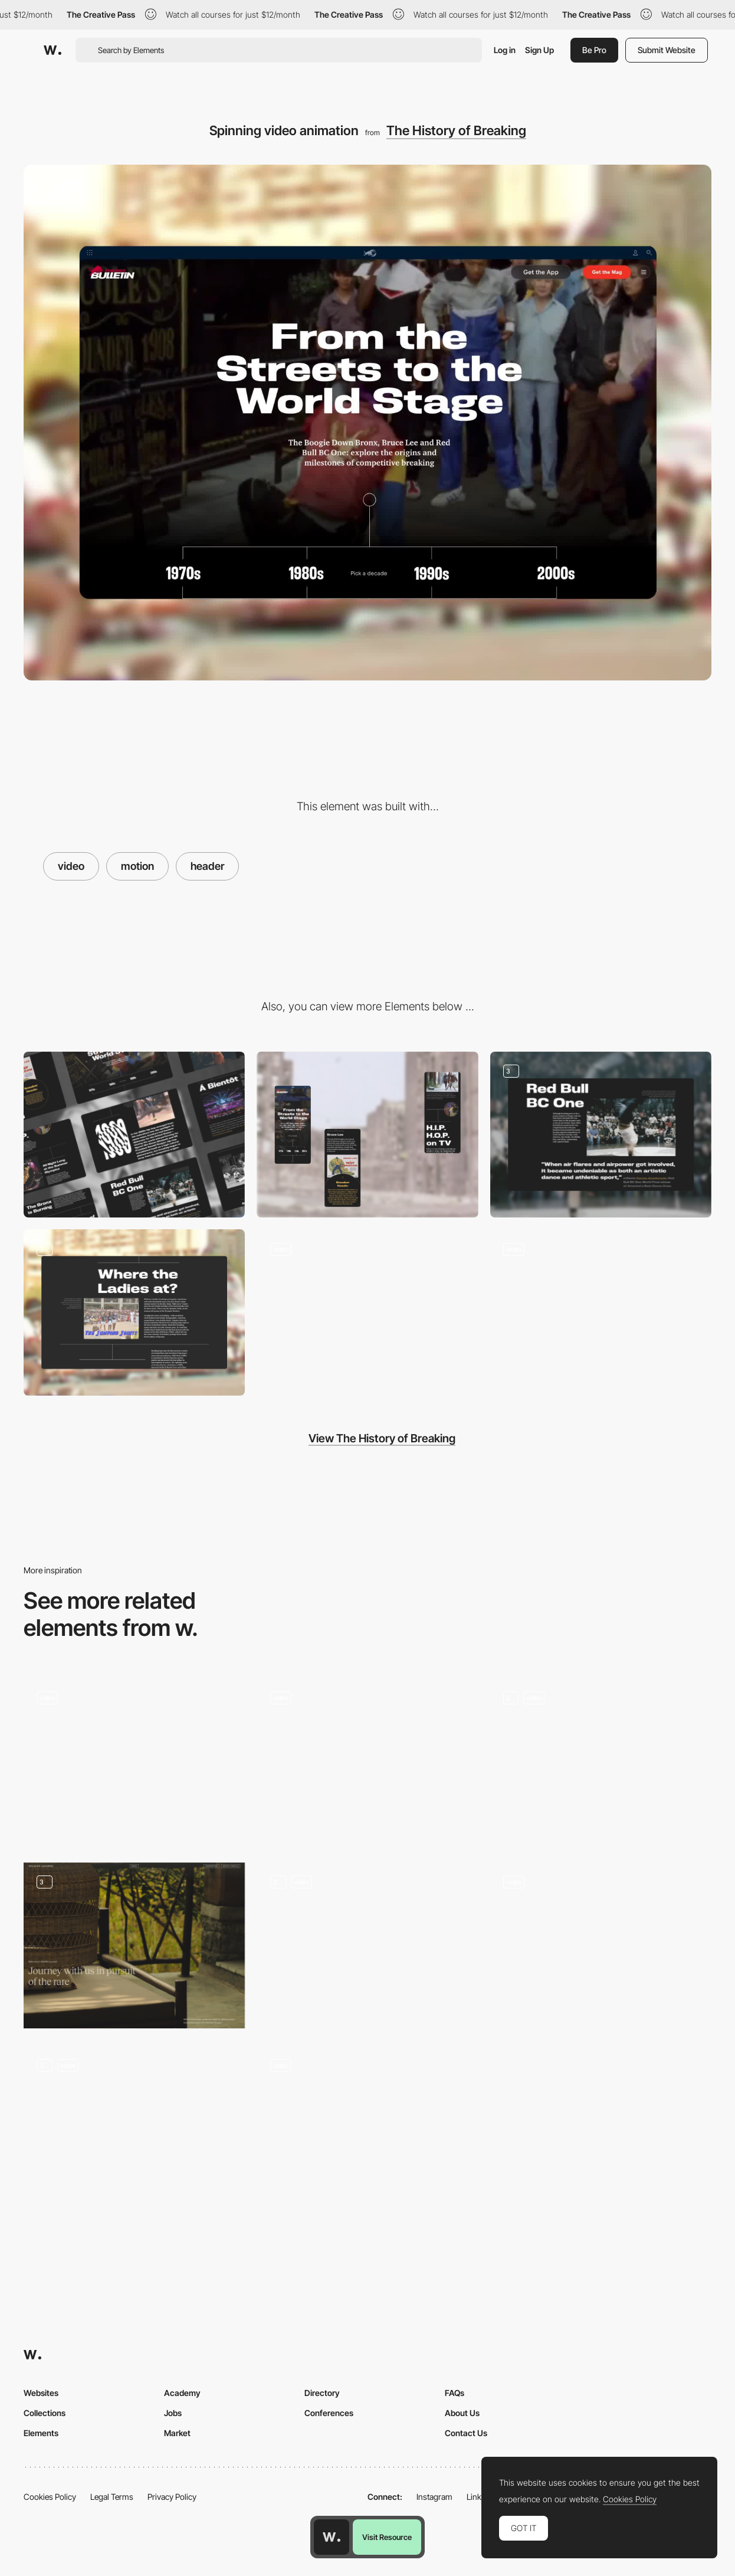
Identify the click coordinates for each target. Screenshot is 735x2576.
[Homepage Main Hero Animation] (367, 2120)
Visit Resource (387, 2537)
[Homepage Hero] (367, 1761)
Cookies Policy (50, 2497)
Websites (41, 2393)
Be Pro (594, 50)
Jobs (173, 2413)
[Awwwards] (52, 50)
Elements (41, 2433)
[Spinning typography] (600, 1312)
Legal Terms (111, 2497)
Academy (182, 2393)
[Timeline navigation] (367, 1312)
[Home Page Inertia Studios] (600, 1761)
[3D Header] (367, 1945)
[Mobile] (367, 1134)
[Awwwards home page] (331, 2537)
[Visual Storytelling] (600, 1135)
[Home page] (600, 1946)
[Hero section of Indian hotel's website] (134, 1945)
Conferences (328, 2413)
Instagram (434, 2497)
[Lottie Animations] (134, 2129)
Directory (322, 2393)
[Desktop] (134, 1134)
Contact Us (466, 2433)
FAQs (454, 2393)
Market (177, 2433)
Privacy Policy (171, 2497)
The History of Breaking (456, 130)
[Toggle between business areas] (134, 1761)
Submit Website (666, 50)
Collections (44, 2413)
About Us (462, 2413)
